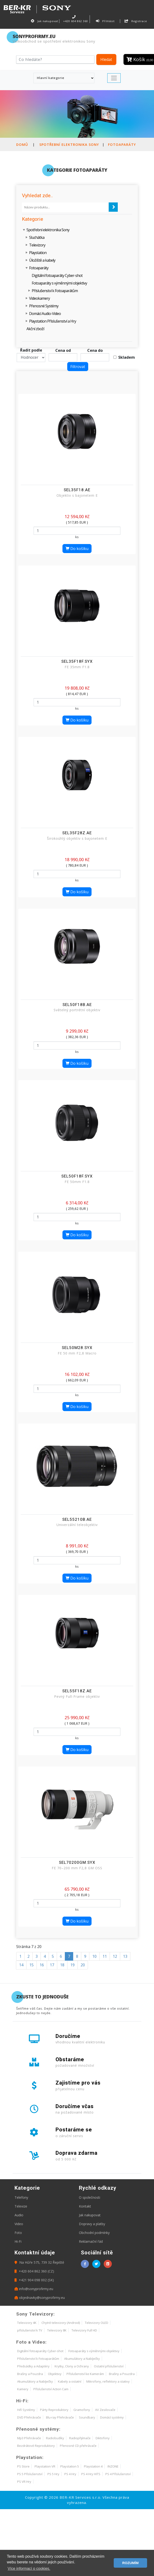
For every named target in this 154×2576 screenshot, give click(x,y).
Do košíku (77, 548)
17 (52, 1965)
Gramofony (81, 2410)
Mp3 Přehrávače (29, 2438)
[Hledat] (55, 59)
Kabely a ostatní (69, 2381)
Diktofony (103, 2438)
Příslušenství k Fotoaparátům (55, 290)
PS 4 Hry (70, 2474)
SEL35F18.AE (77, 489)
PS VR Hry (24, 2481)
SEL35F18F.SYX (77, 661)
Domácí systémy (112, 2417)
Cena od (63, 350)
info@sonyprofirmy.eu (34, 2289)
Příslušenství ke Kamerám (85, 2374)
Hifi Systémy (26, 2410)
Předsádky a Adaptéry (33, 2366)
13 (125, 1956)
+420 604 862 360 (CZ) (34, 2271)
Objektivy (55, 2374)
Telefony (21, 2197)
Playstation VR (45, 2466)
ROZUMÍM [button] (130, 2563)
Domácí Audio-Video (45, 313)
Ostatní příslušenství (108, 2366)
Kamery (22, 2389)
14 (21, 1965)
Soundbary (87, 2417)
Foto (18, 2232)
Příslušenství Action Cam (50, 2389)
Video (19, 2224)
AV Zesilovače (105, 2410)
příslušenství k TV (29, 2330)
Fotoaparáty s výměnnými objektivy (59, 283)
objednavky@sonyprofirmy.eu (40, 2297)
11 (105, 1956)
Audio (19, 2215)
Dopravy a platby (92, 2224)
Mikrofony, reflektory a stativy (108, 2381)
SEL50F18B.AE (77, 1004)
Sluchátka (36, 237)
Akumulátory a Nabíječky (82, 2358)
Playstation (37, 252)
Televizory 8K (57, 2330)
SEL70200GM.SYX (77, 1862)
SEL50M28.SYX (77, 1347)
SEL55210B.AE (77, 1519)
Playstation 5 (69, 2466)
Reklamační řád (91, 2241)
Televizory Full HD (84, 2330)
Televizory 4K (26, 2323)
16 (42, 1965)
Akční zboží (35, 328)
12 (115, 1956)
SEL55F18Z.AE (77, 1690)
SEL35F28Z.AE (77, 832)
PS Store (23, 2466)
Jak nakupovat (44, 21)
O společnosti (89, 2197)
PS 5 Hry (53, 2474)
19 (72, 1965)
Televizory (37, 245)
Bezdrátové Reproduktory (36, 2446)
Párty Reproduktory (54, 2410)
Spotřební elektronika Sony (69, 144)
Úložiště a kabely (42, 260)
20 (83, 1965)
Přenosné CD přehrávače (78, 2446)
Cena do (95, 350)
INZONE (113, 2466)
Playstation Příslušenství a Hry (52, 321)
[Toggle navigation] (114, 78)
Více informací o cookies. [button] (29, 2568)
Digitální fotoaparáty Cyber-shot (57, 275)
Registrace (135, 21)
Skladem (126, 357)
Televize (21, 2206)
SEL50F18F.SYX (77, 1176)
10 (94, 1956)
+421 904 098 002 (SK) (34, 2280)
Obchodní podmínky (94, 2232)
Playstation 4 (93, 2466)
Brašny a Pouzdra (30, 2374)
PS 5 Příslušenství (29, 2474)
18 (62, 1965)
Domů (22, 144)
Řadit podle (31, 350)
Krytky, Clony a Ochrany (72, 2366)
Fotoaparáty (122, 144)
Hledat (106, 59)
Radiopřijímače (80, 2438)
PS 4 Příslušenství (118, 2474)
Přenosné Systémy (43, 306)
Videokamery (39, 298)
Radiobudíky (55, 2438)
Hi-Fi (18, 2241)
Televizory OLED (96, 2323)
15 (31, 1965)
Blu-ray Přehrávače (60, 2417)
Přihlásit (105, 21)
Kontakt (85, 2206)
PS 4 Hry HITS (90, 2474)
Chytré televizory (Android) (60, 2323)
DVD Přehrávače (29, 2417)
